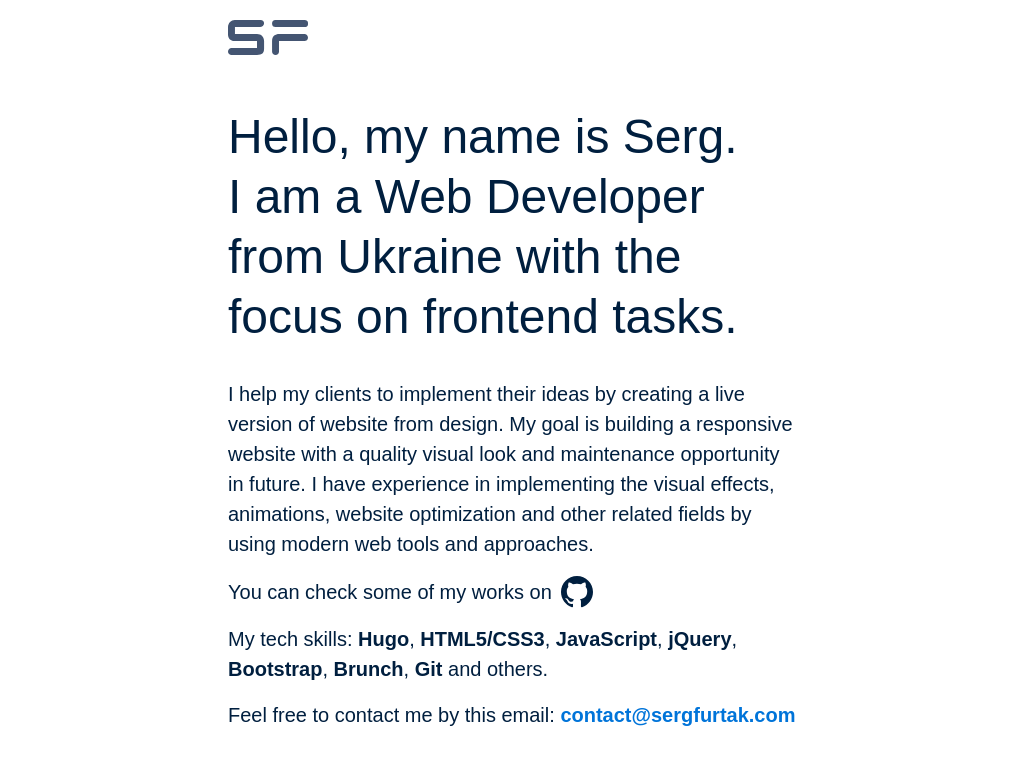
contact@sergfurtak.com (677, 715)
